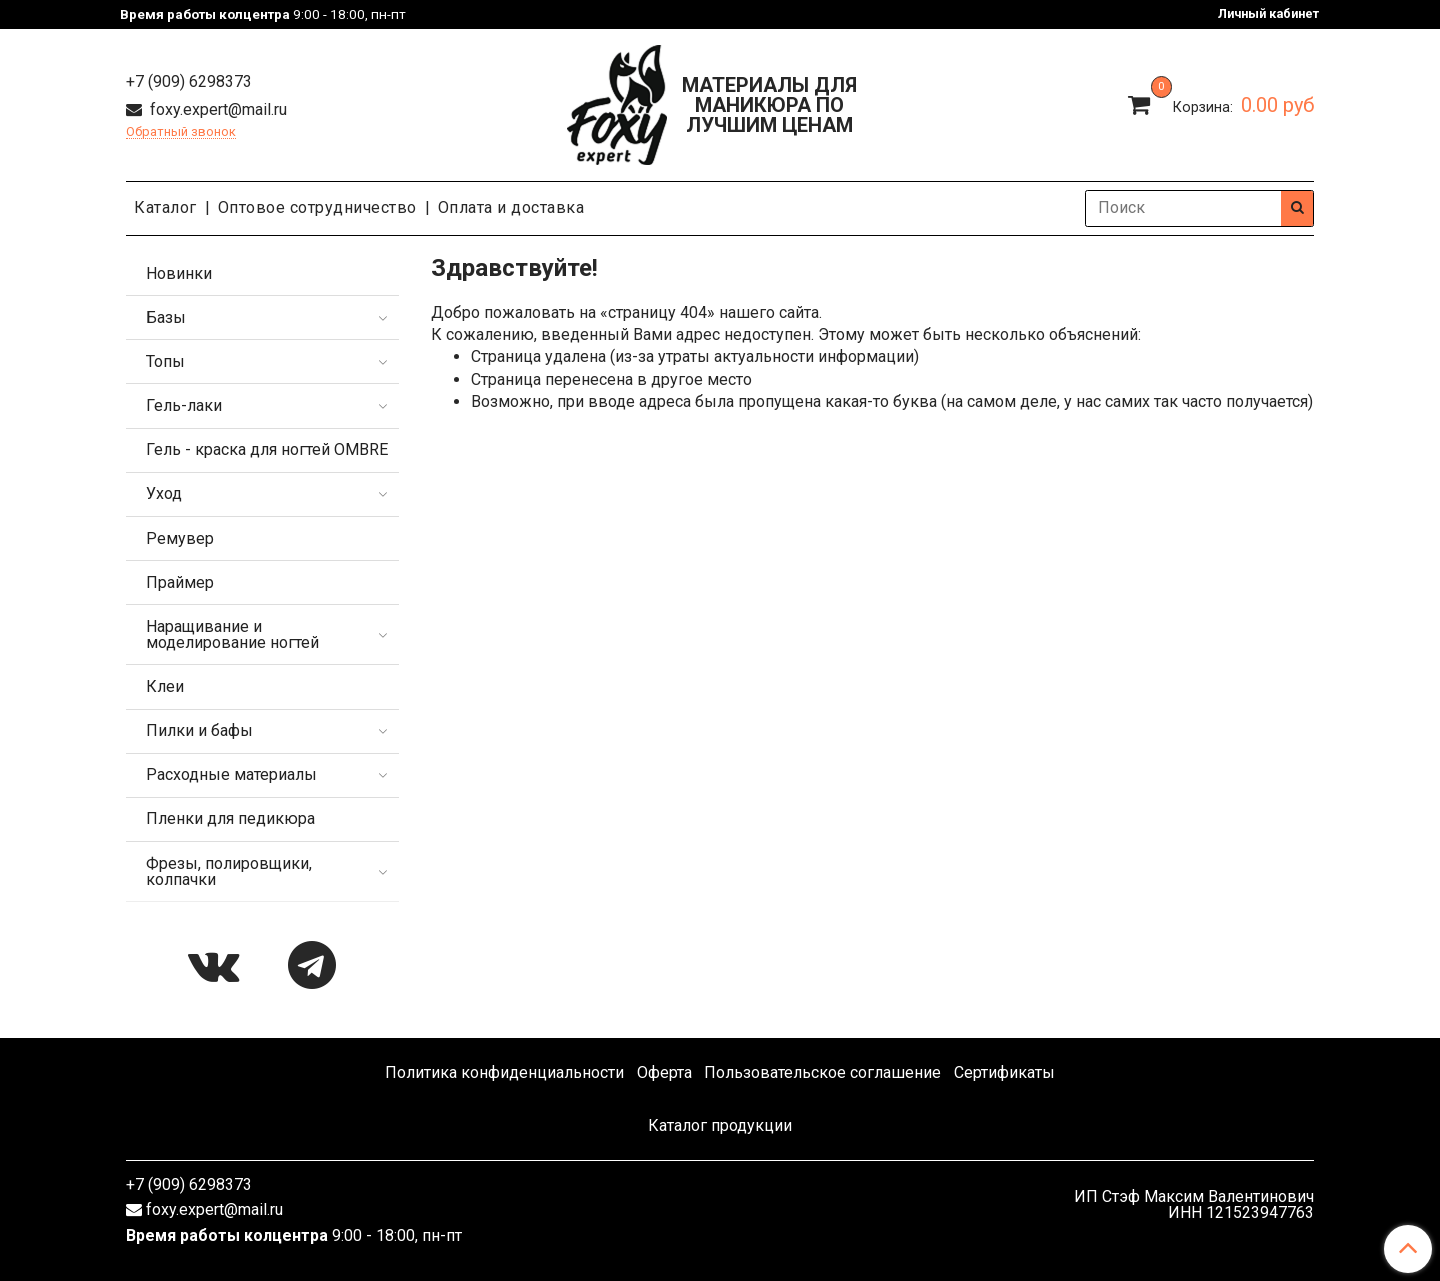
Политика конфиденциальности (504, 1072)
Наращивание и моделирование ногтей (232, 634)
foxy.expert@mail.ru (216, 109)
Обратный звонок (181, 132)
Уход (164, 493)
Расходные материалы (231, 774)
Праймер (180, 582)
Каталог (165, 207)
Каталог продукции (720, 1125)
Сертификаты (1004, 1072)
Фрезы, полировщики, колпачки (229, 871)
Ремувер (180, 538)
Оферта (664, 1072)
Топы (165, 361)
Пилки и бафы (199, 730)
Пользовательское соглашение (822, 1072)
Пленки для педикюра (230, 818)
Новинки (179, 273)
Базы (166, 317)
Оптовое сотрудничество (317, 207)
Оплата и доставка (511, 207)
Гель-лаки (184, 405)
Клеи (165, 686)
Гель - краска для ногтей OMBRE (267, 449)
